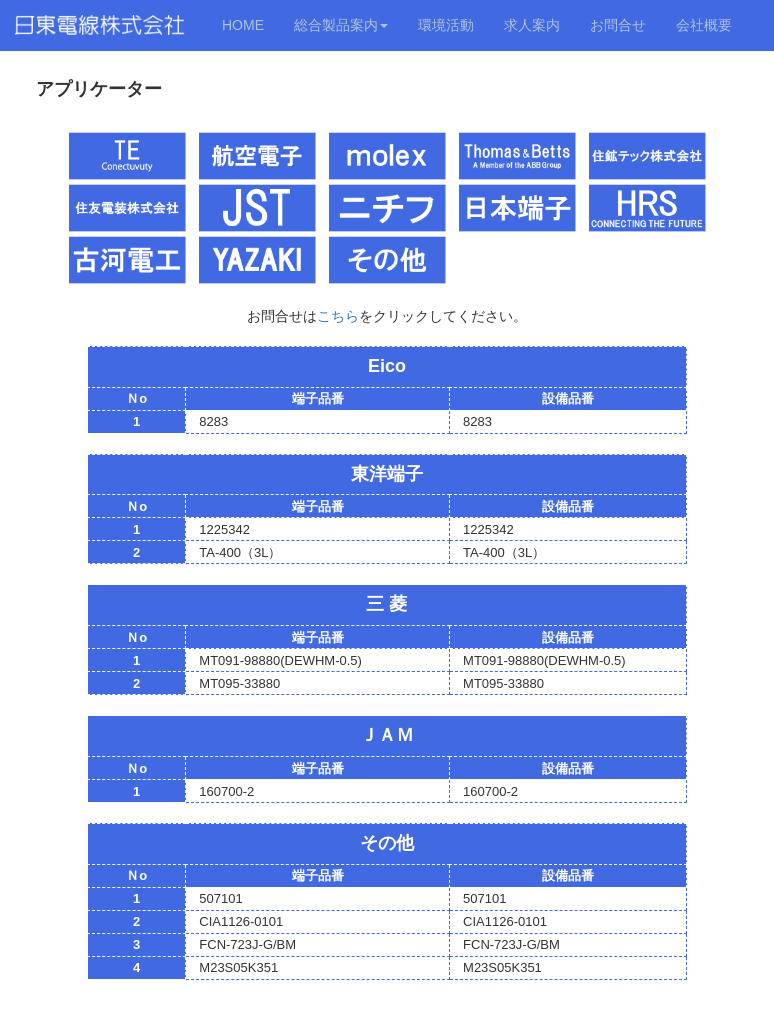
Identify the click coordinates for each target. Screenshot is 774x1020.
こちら (338, 316)
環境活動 (446, 25)
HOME (243, 25)
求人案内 (532, 25)
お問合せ (618, 25)
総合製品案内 (341, 25)
